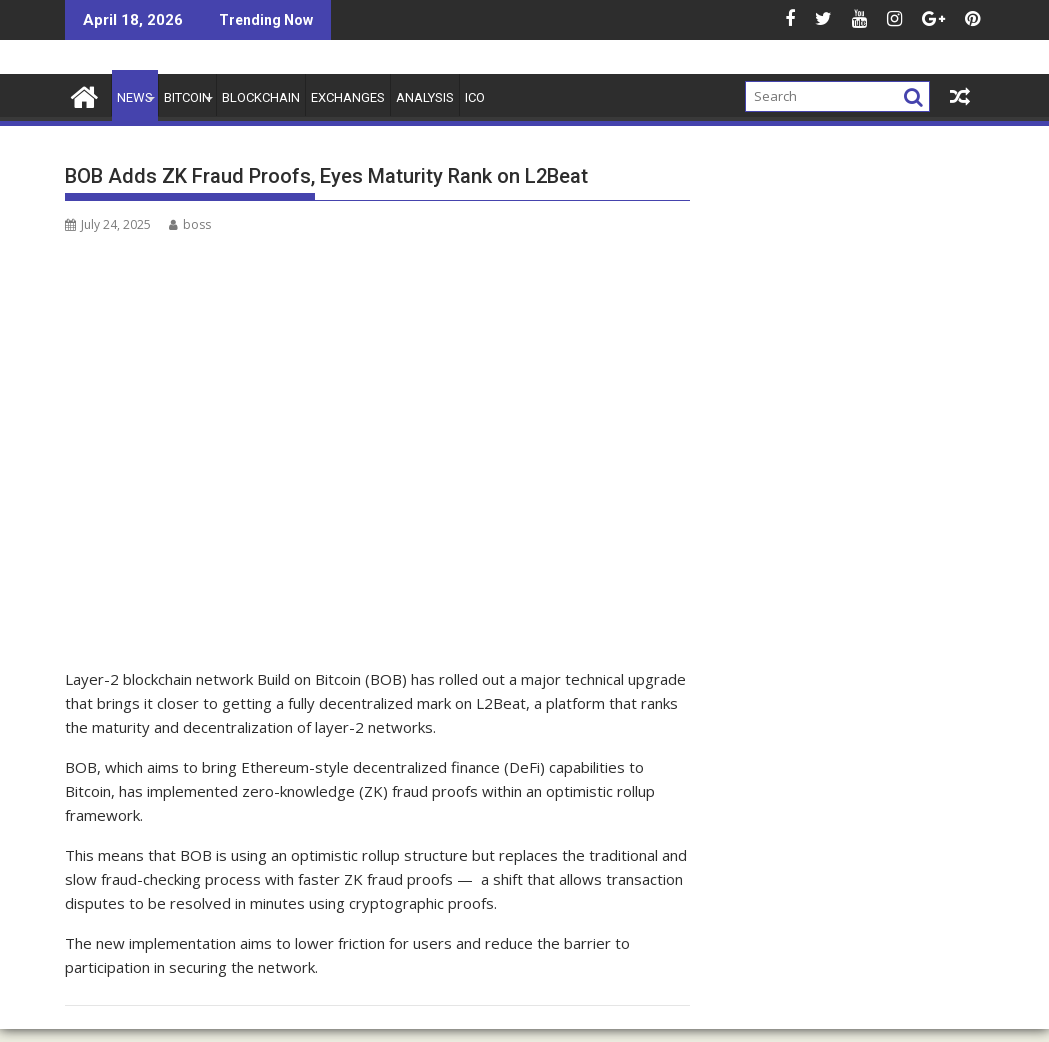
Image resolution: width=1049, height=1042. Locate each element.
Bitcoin (187, 97)
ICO (475, 97)
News (135, 97)
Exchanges (348, 97)
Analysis (425, 97)
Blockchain (261, 97)
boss (190, 224)
